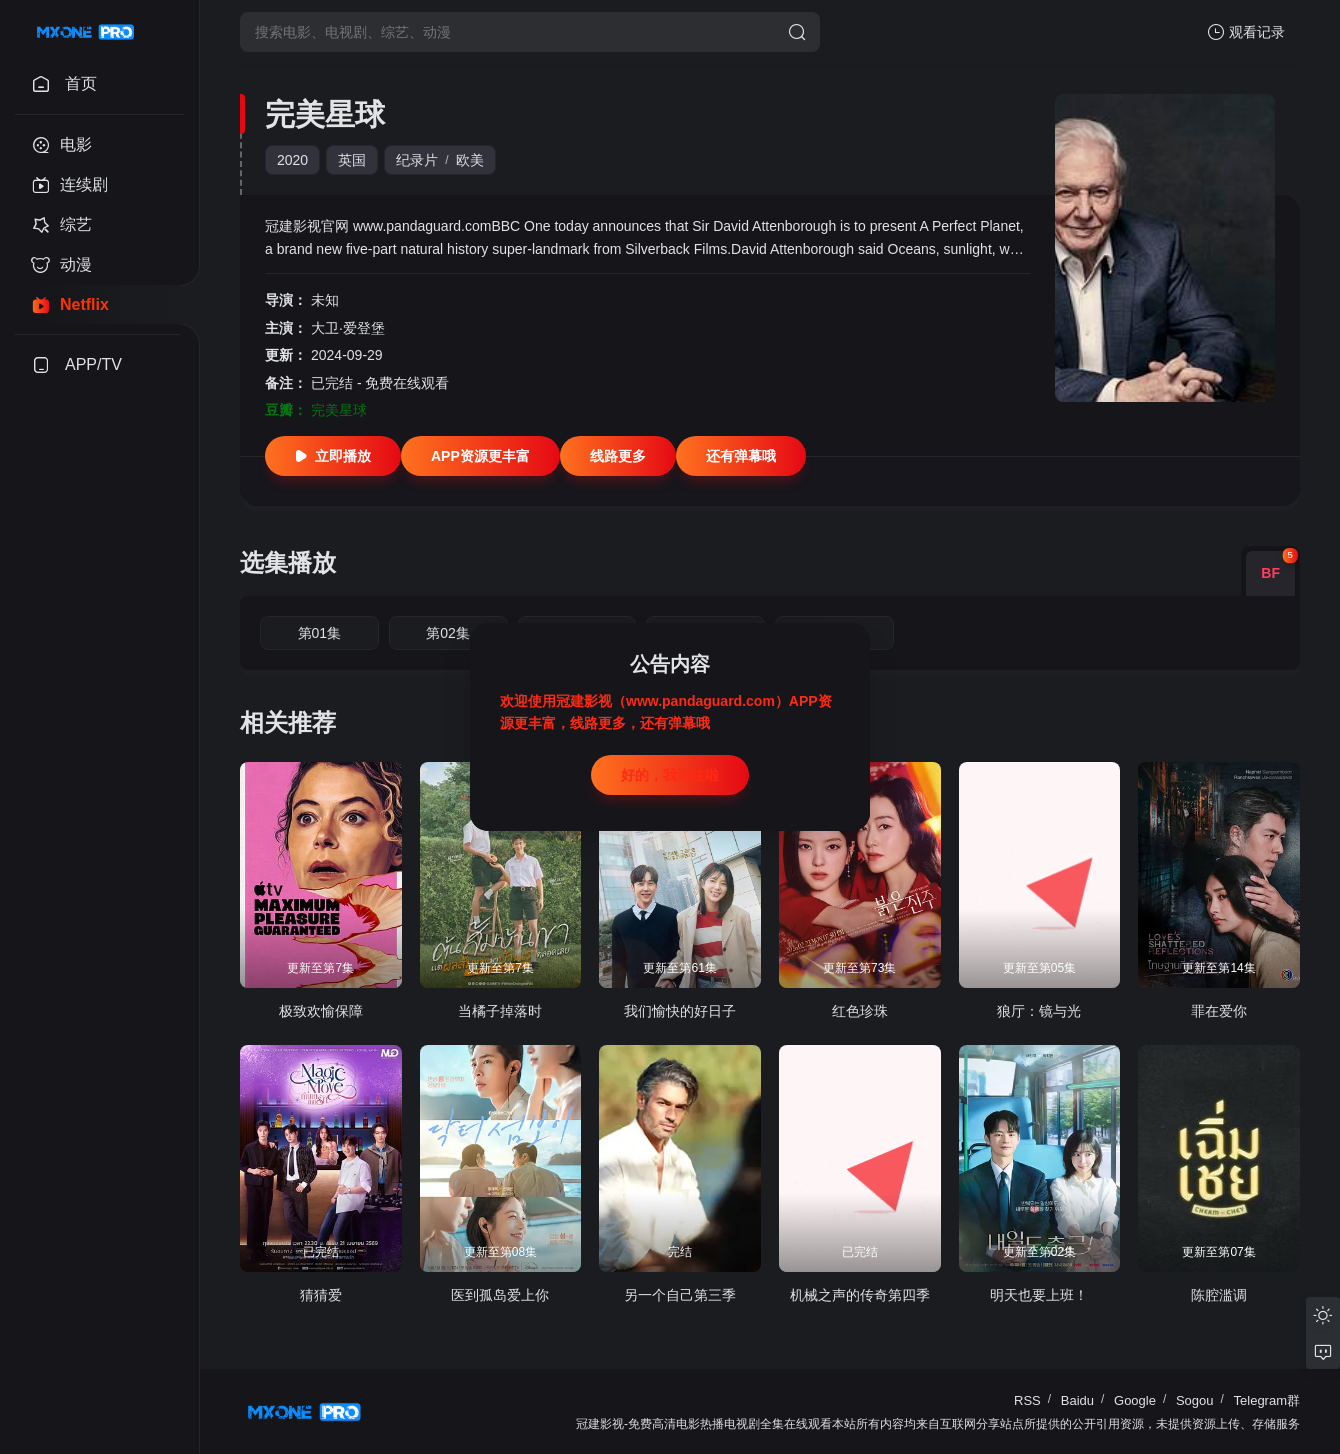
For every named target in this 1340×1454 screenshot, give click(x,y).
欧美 (470, 160)
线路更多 (618, 456)
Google (1135, 1400)
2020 (292, 160)
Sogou (1195, 1400)
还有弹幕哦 (741, 456)
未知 (325, 300)
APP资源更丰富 (480, 456)
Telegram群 (1267, 1400)
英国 (352, 160)
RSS (1027, 1400)
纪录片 (417, 160)
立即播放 (333, 456)
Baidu (1077, 1400)
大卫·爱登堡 (348, 328)
